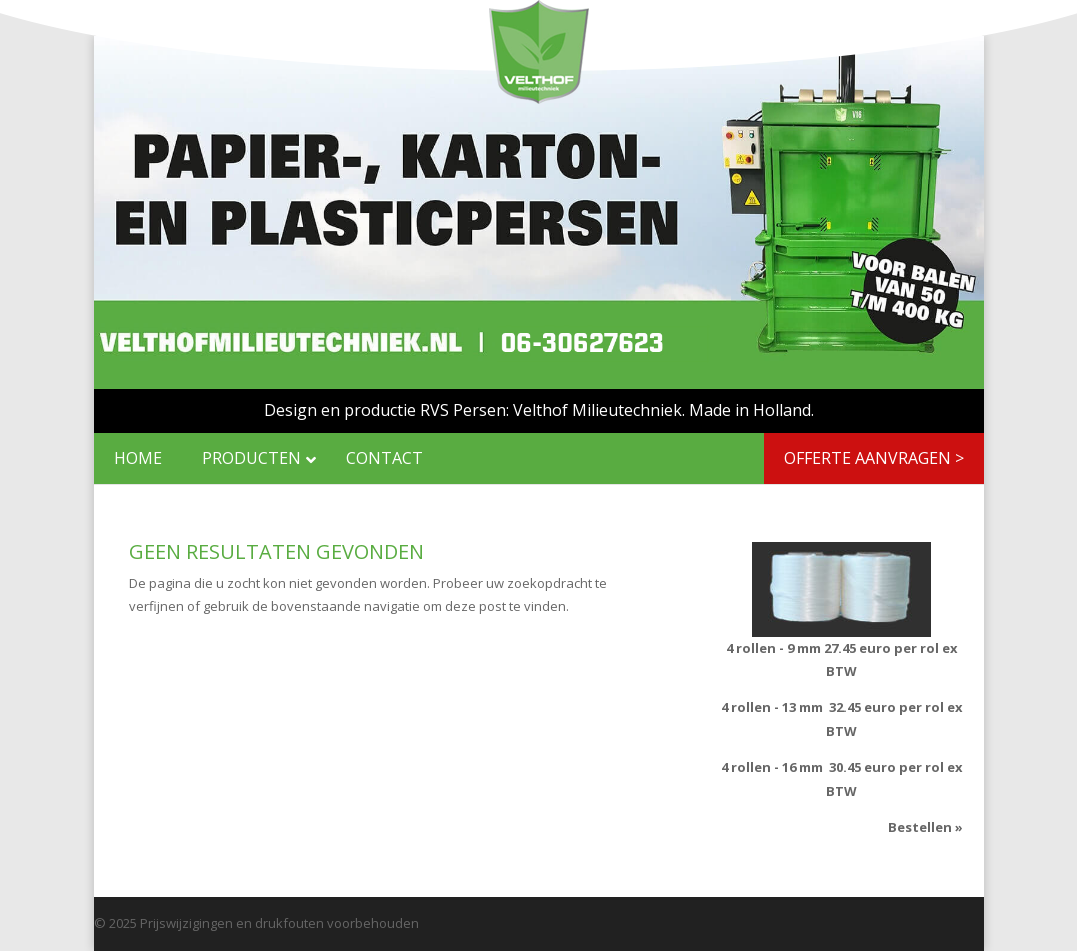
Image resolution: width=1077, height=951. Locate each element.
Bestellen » (925, 827)
